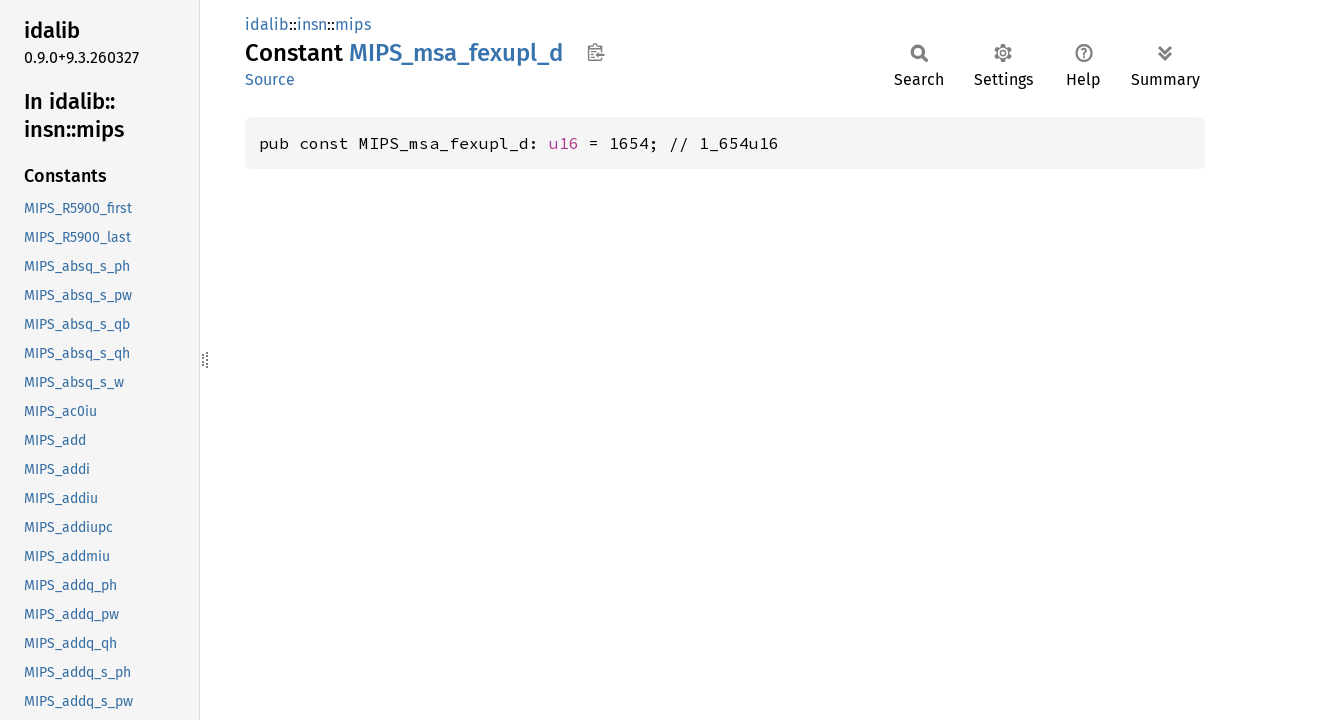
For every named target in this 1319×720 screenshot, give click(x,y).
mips (353, 24)
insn (312, 24)
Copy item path (595, 52)
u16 (564, 143)
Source (270, 79)
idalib (267, 24)
